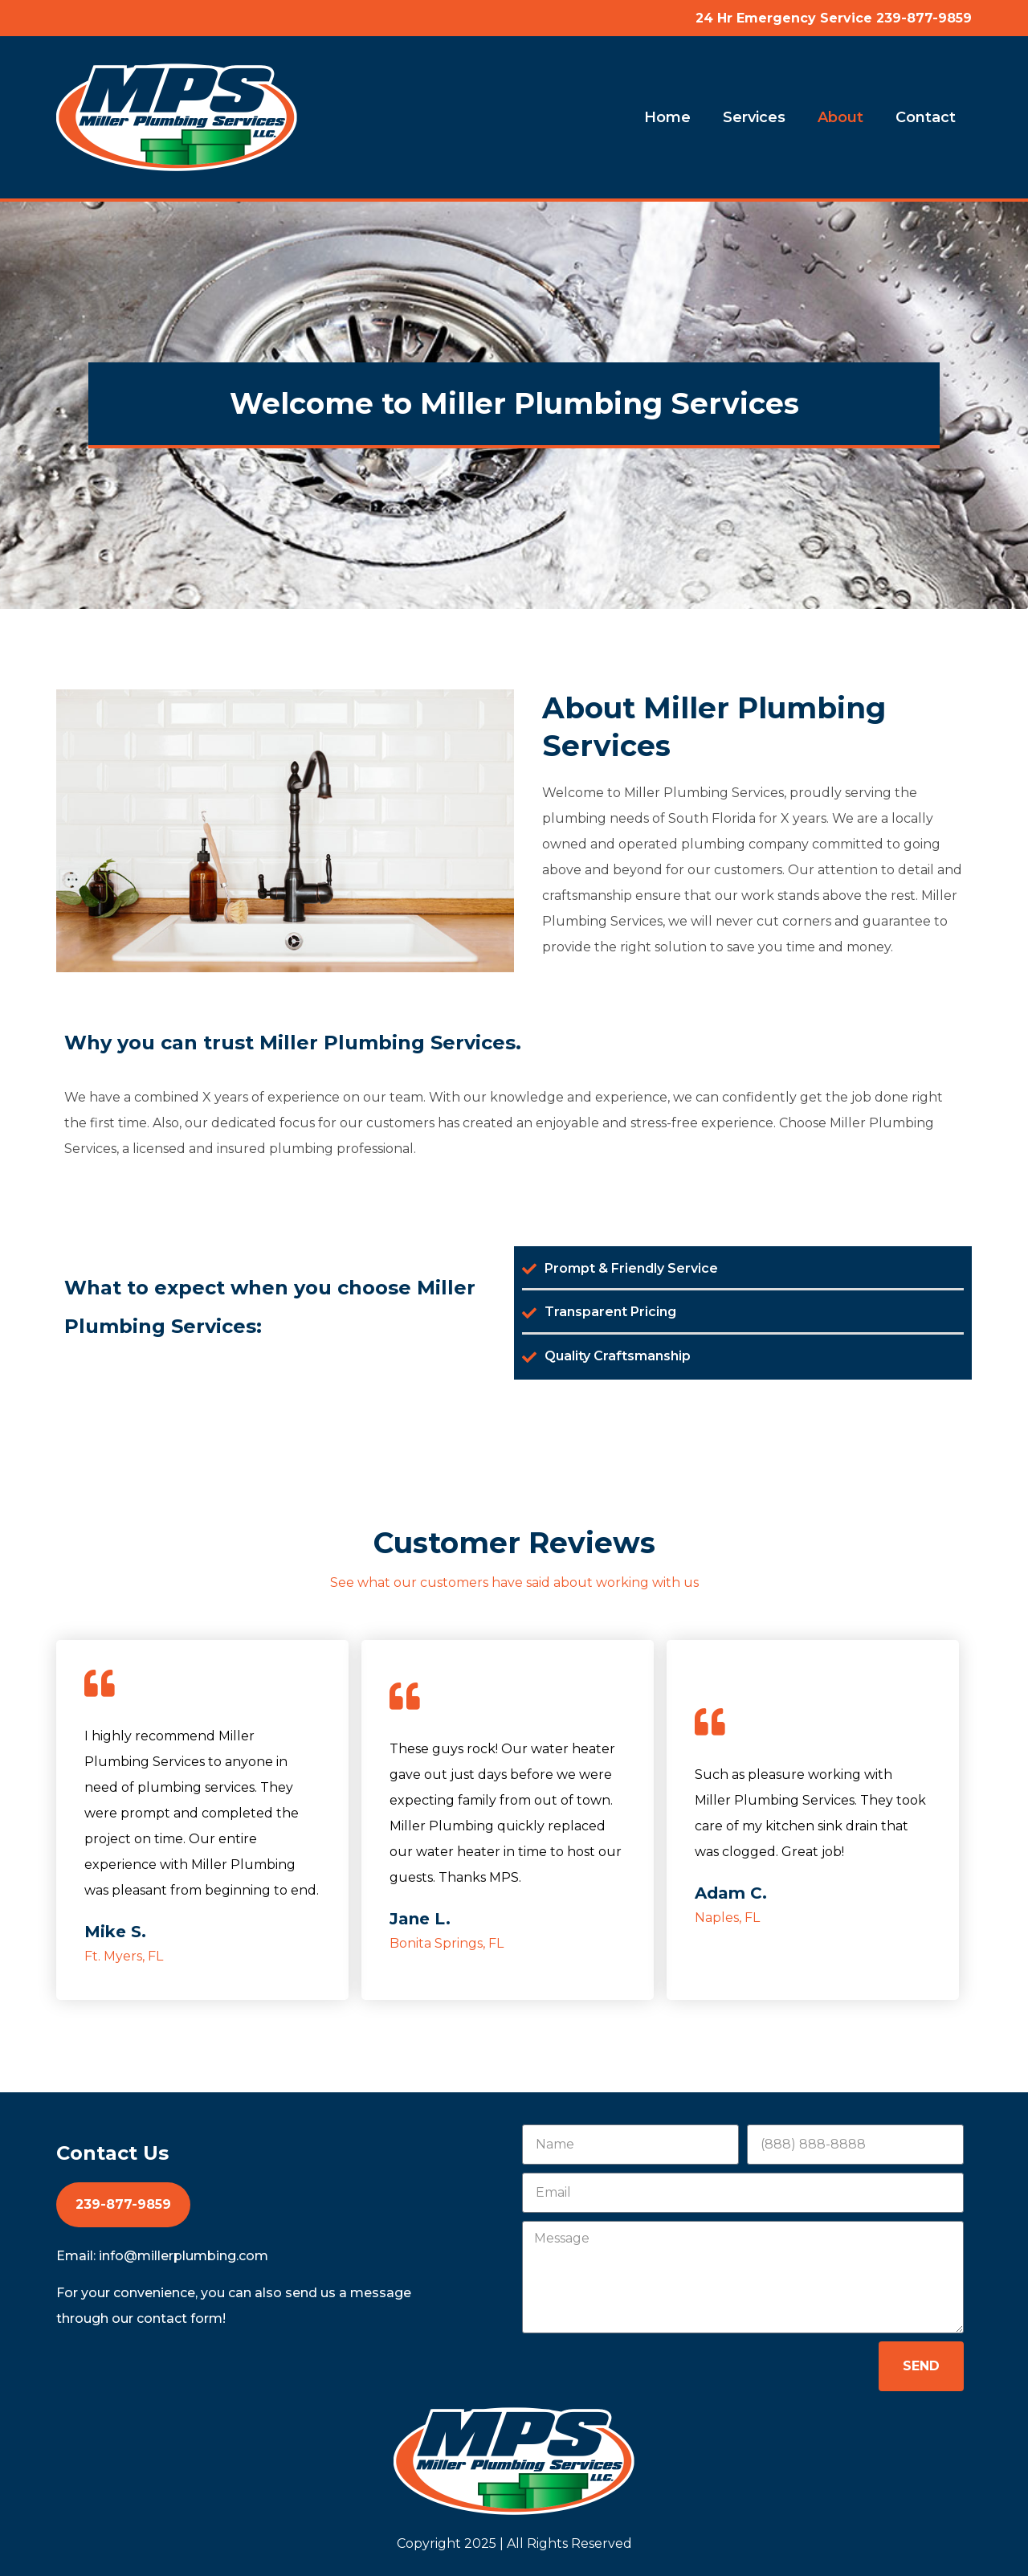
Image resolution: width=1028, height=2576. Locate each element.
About (840, 117)
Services (754, 117)
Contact (925, 117)
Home (667, 117)
